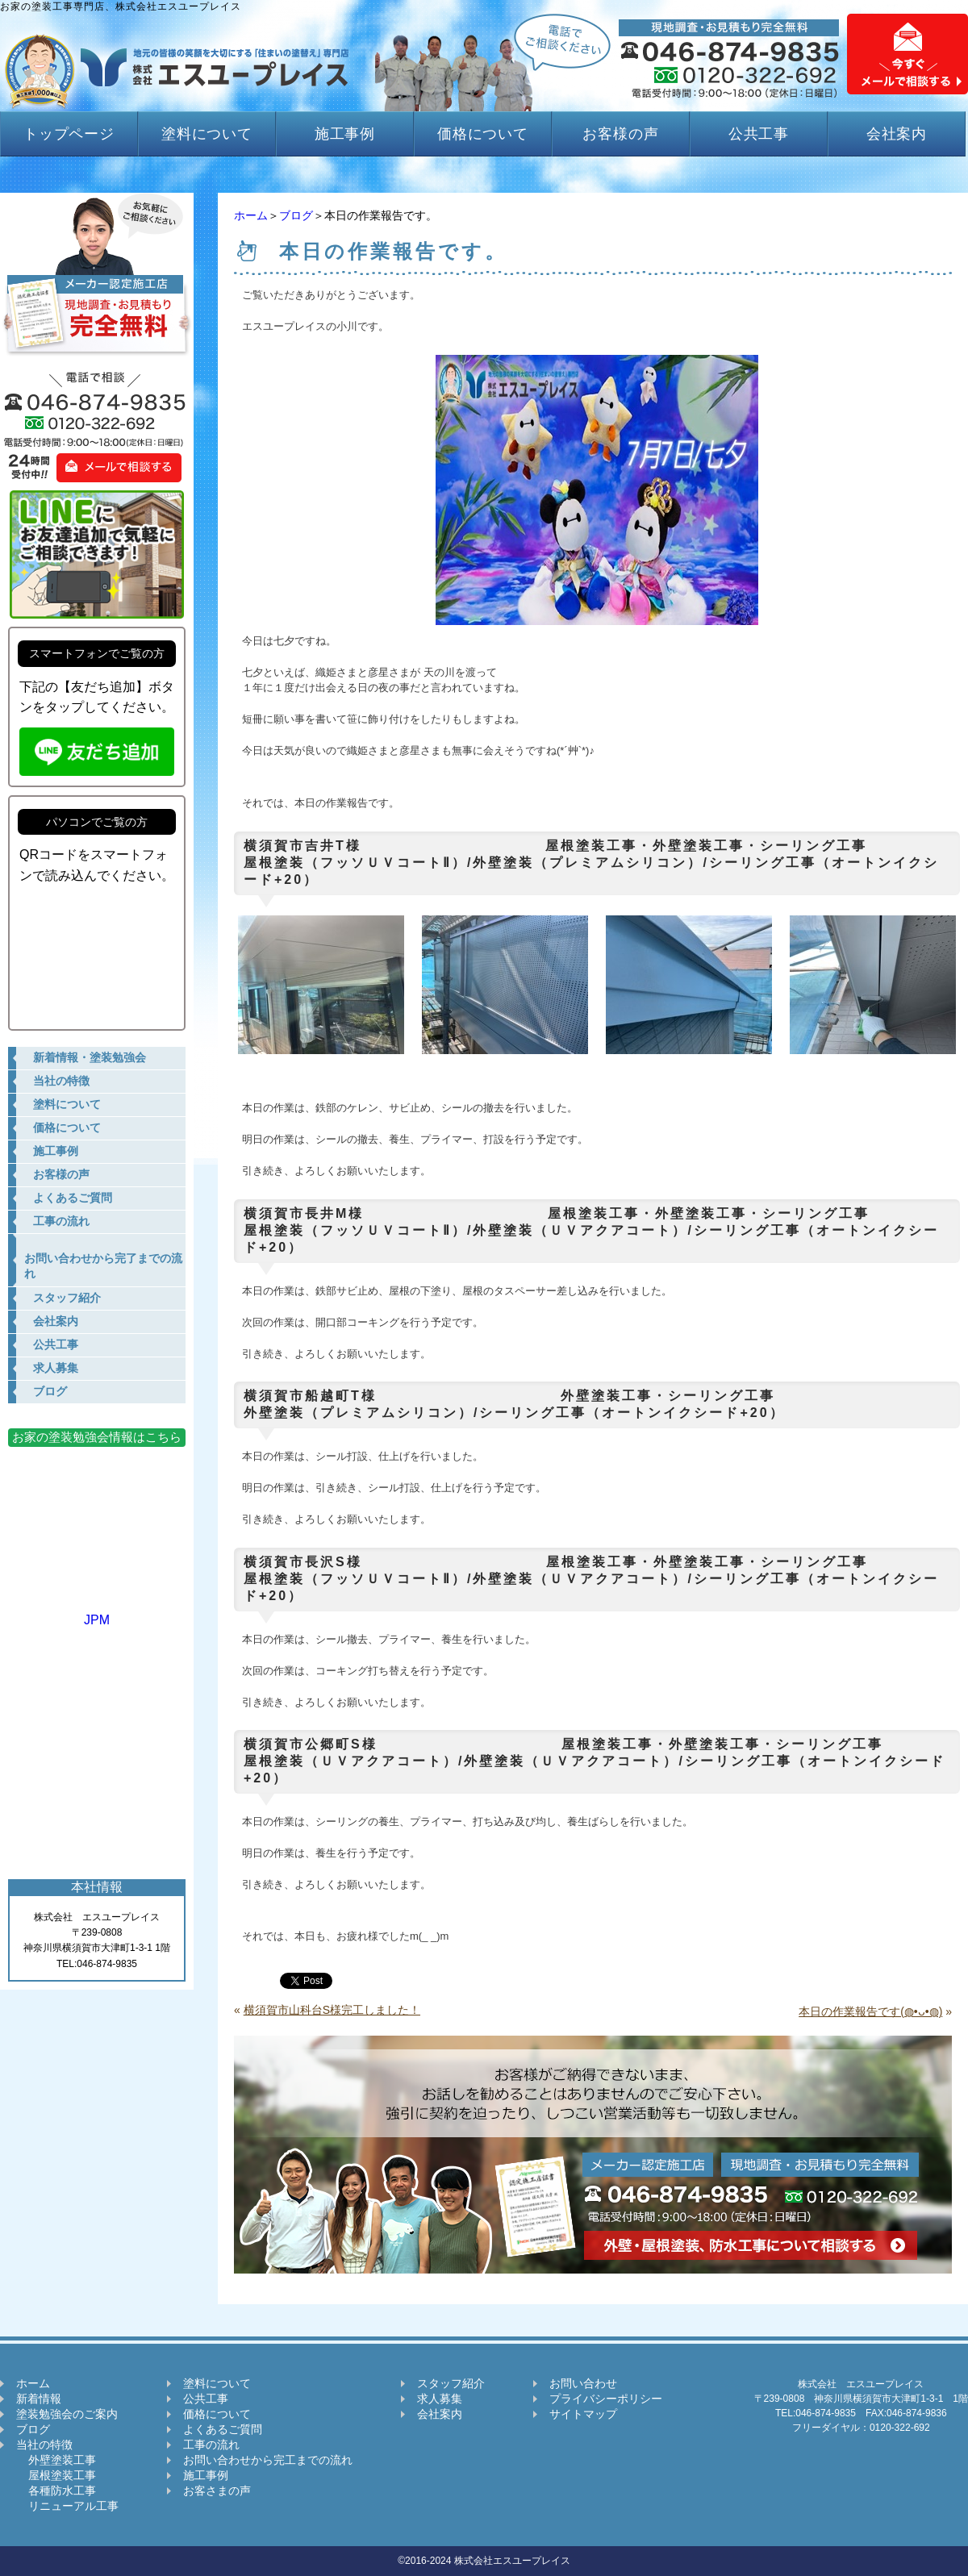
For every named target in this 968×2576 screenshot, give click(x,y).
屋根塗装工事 (56, 2475)
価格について (482, 134)
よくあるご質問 (222, 2429)
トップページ (69, 134)
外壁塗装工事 (56, 2459)
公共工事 (759, 134)
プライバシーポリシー (605, 2398)
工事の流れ (211, 2444)
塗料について (206, 134)
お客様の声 (620, 134)
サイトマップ (583, 2413)
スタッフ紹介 (451, 2383)
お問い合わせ (583, 2383)
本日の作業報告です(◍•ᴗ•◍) (870, 2011)
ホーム (251, 215)
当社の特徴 (44, 2444)
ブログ (296, 215)
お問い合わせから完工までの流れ (268, 2459)
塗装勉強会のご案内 (67, 2413)
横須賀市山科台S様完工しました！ (332, 2009)
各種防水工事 (56, 2490)
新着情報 (38, 2398)
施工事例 (345, 134)
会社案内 (897, 134)
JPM (96, 1613)
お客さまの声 (217, 2490)
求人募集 (439, 2398)
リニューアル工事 (67, 2505)
